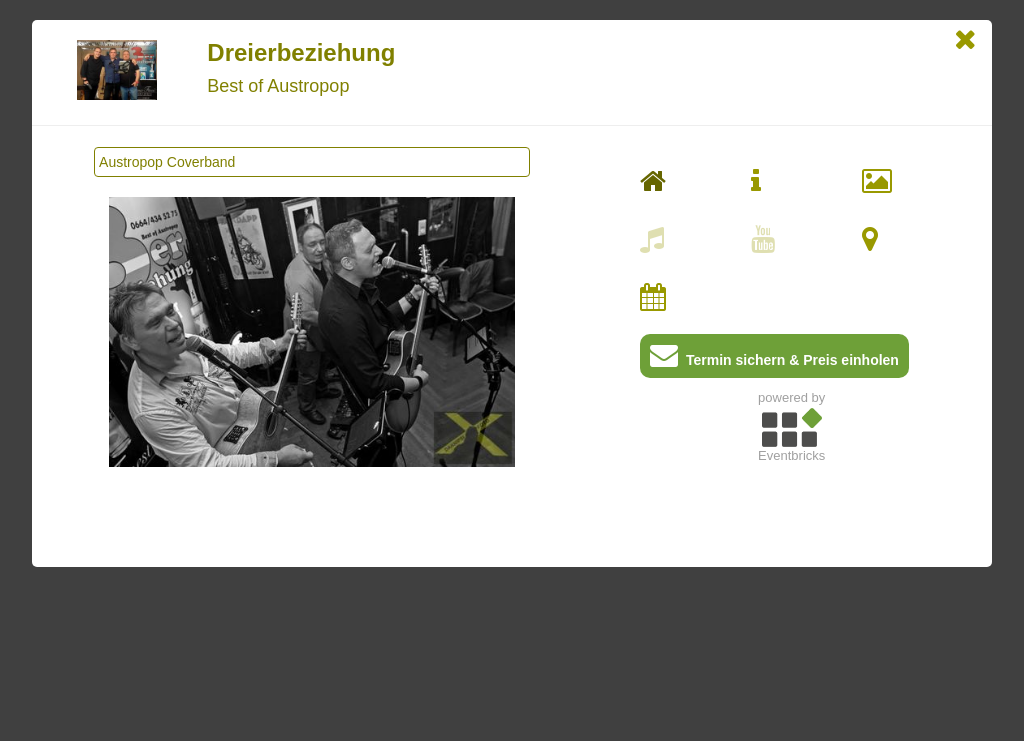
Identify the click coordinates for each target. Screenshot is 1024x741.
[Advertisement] (791, 611)
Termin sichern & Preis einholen (774, 359)
